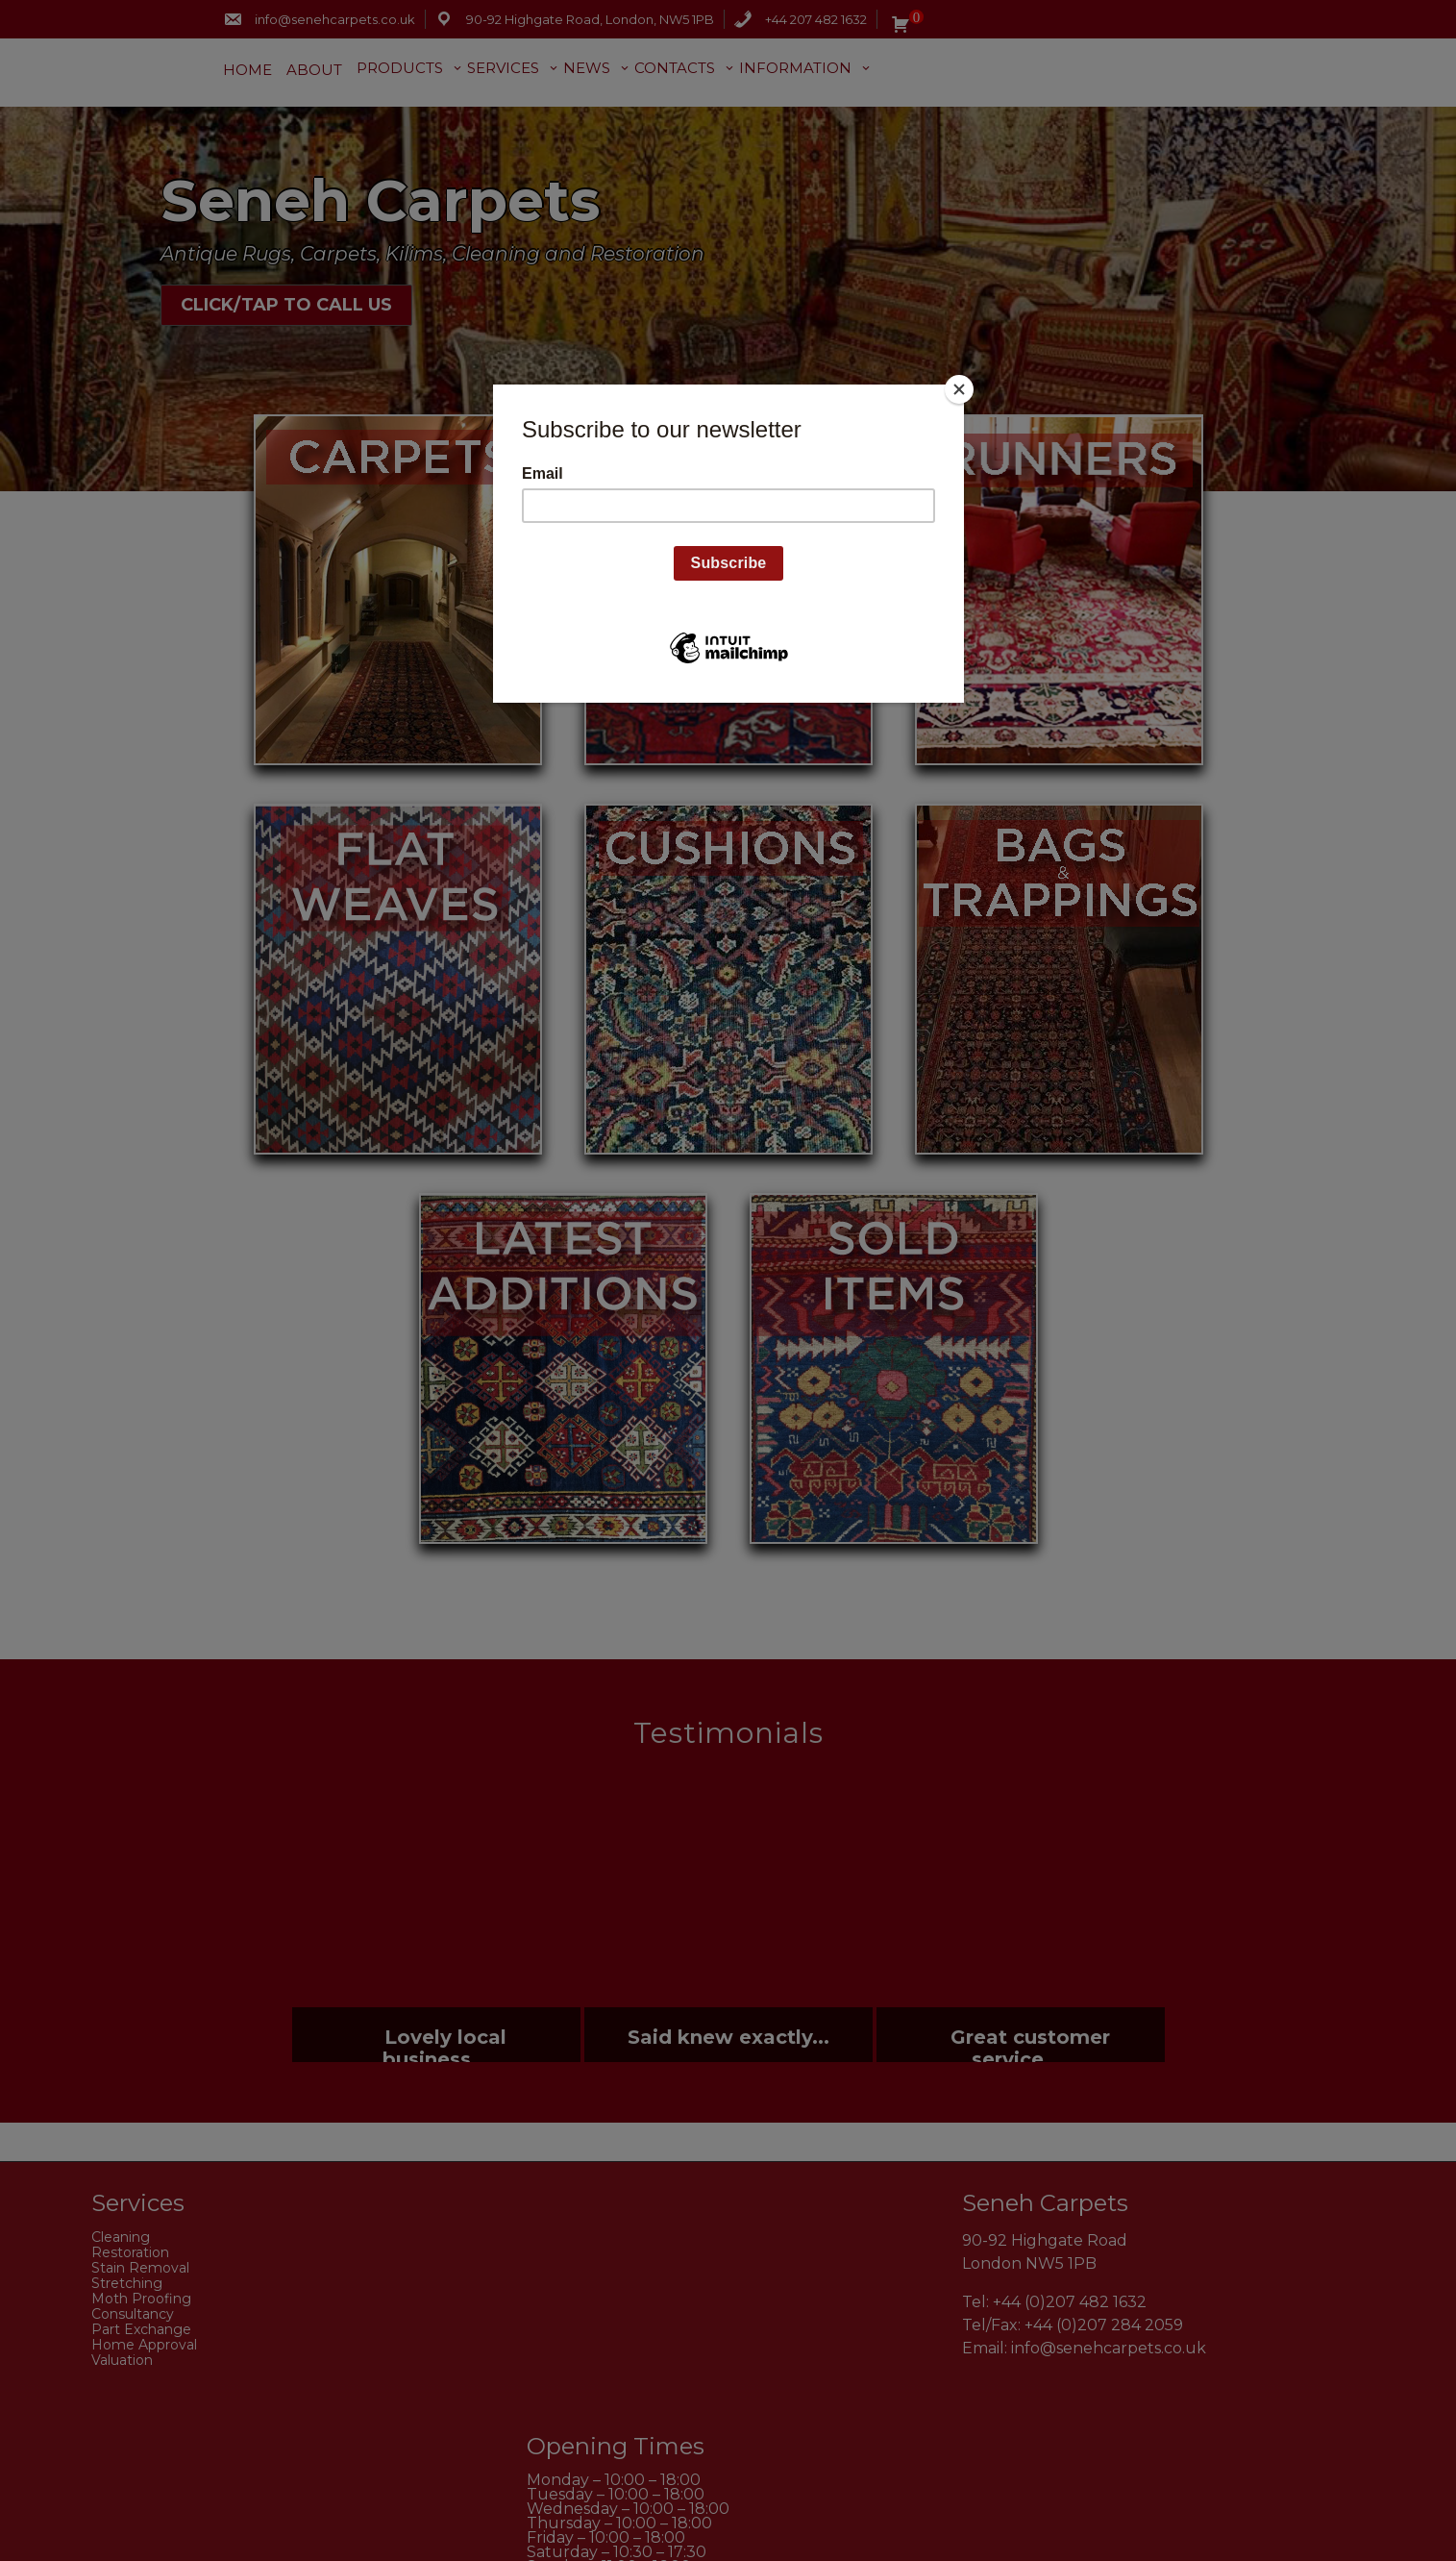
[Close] (959, 389)
